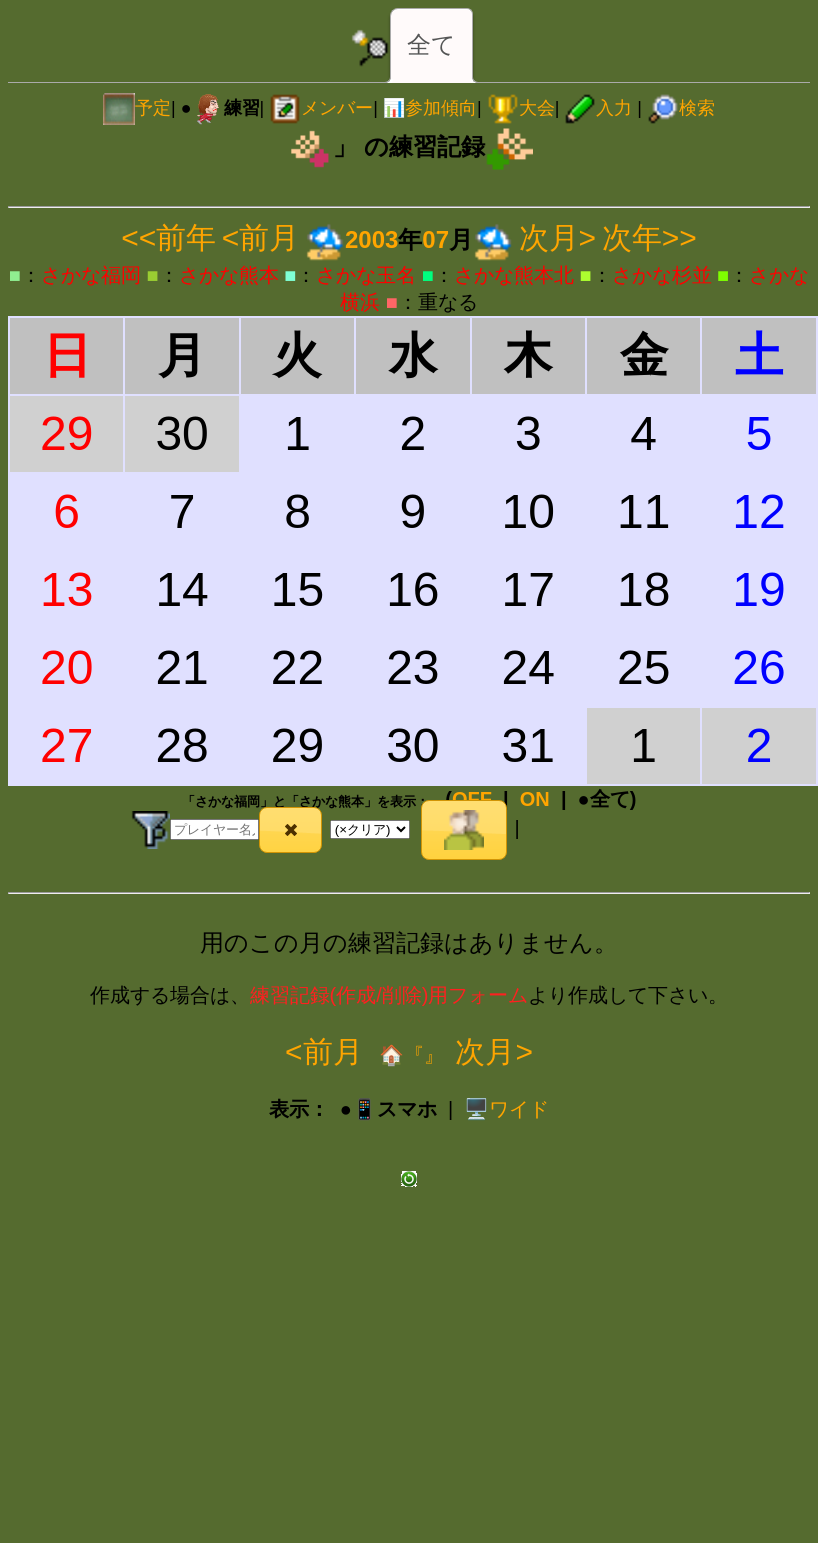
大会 (521, 108)
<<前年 (168, 237)
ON (535, 799)
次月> (558, 237)
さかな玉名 (366, 275)
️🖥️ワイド (506, 1109)
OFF (472, 799)
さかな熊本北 (514, 275)
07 (435, 239)
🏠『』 (409, 1055)
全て (431, 44)
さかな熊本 (229, 275)
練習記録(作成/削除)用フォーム (389, 995)
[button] (290, 830)
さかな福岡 (91, 275)
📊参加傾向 (430, 108)
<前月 (261, 237)
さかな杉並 (662, 275)
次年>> (649, 237)
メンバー (321, 108)
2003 (371, 239)
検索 (681, 108)
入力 (598, 108)
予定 (137, 108)
